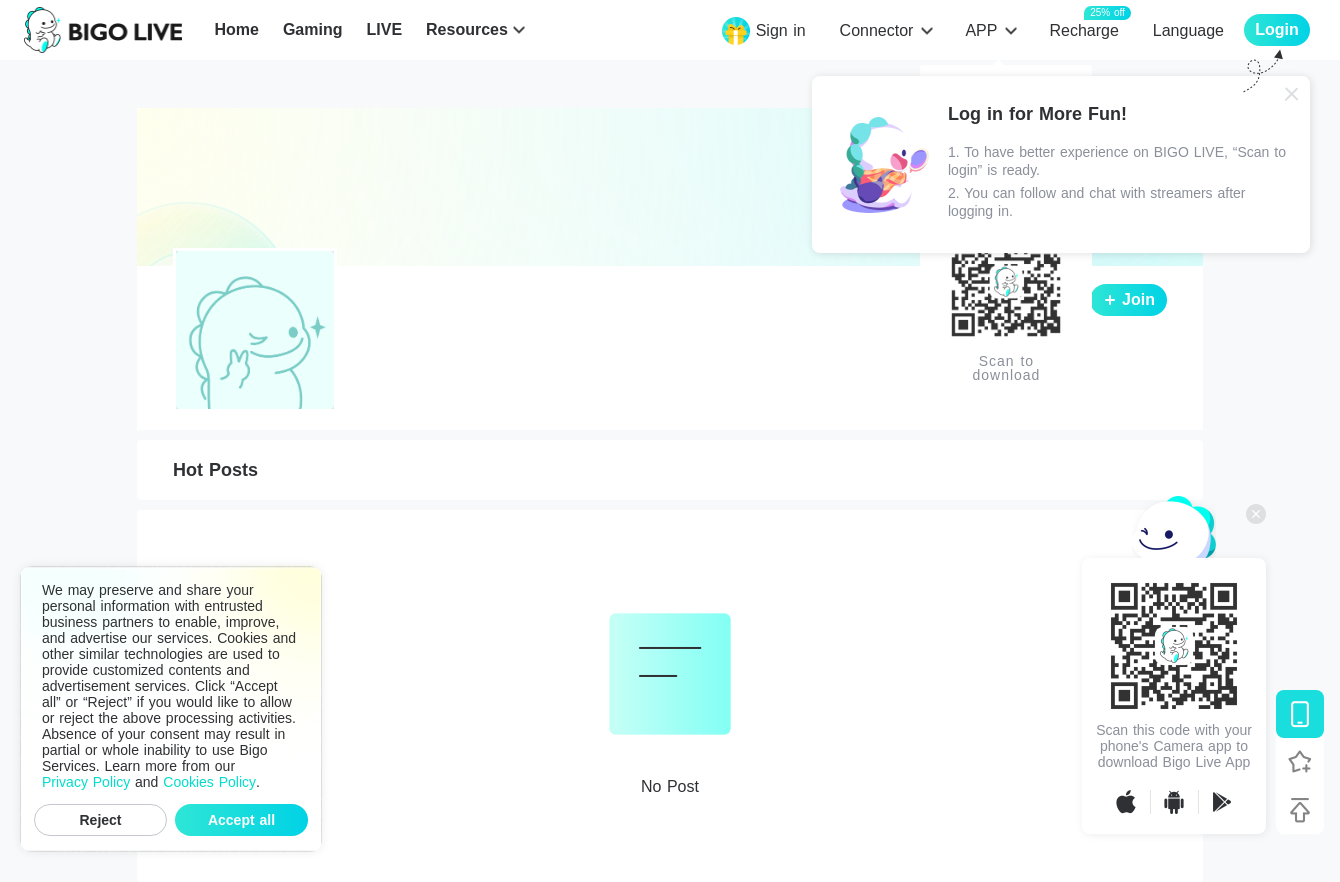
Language (1188, 30)
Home (236, 29)
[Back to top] (1300, 810)
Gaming (313, 29)
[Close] (1292, 94)
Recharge (1083, 29)
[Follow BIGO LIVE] (1300, 762)
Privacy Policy (86, 782)
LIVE (384, 29)
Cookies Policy (209, 782)
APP (981, 30)
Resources (467, 29)
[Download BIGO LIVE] (1300, 714)
